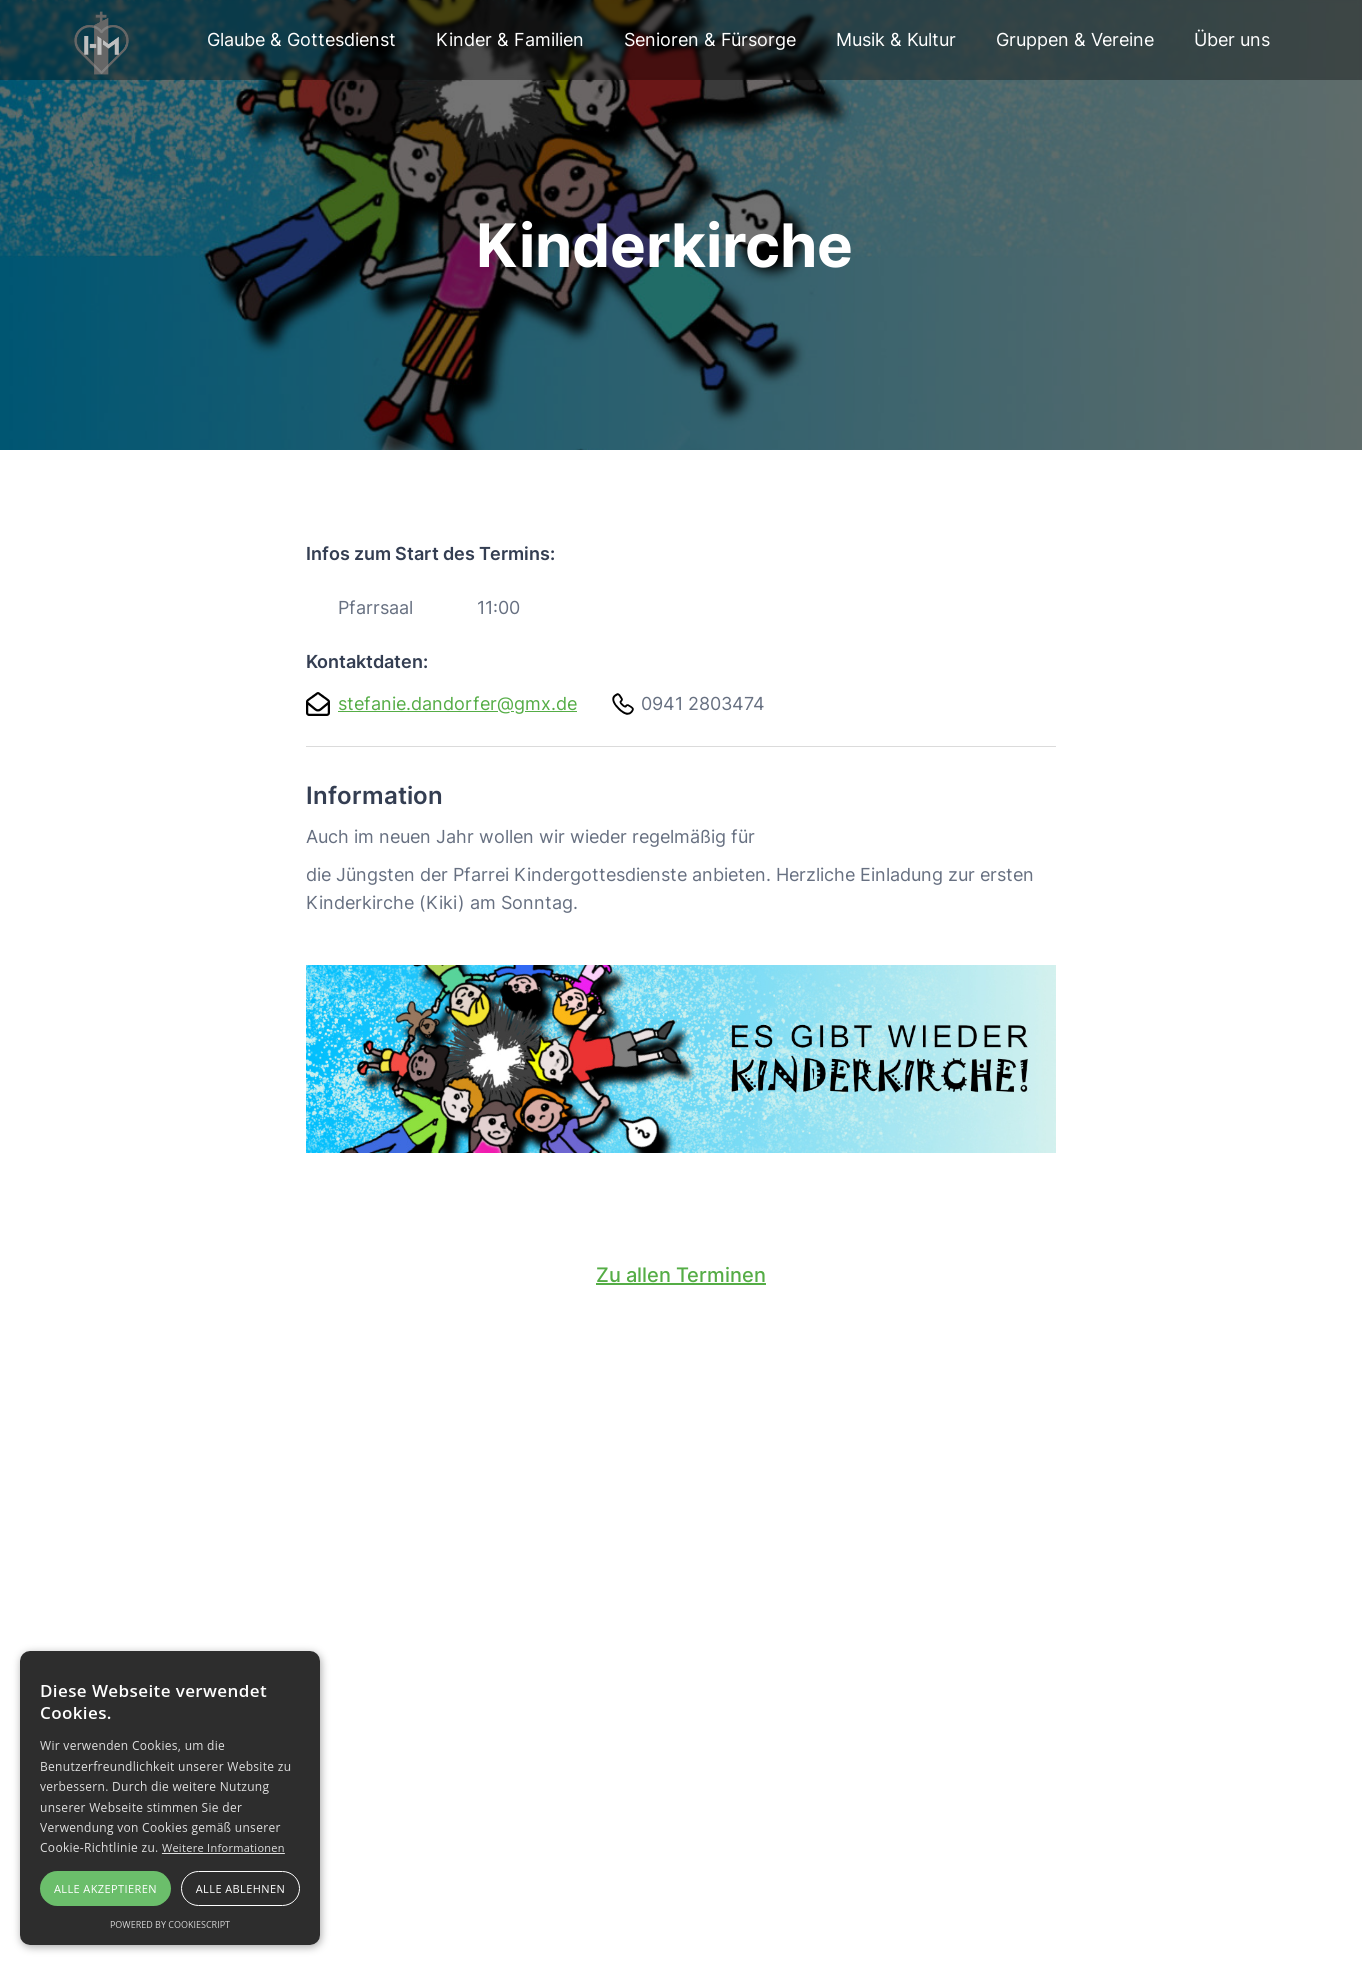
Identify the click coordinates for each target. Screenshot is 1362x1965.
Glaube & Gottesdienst (301, 39)
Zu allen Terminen (681, 1275)
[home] (103, 40)
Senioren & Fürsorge (710, 39)
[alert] (170, 1798)
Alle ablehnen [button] (240, 1888)
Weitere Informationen (223, 1847)
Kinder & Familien (510, 39)
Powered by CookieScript (170, 1924)
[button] (301, 40)
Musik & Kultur (896, 39)
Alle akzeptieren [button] (105, 1888)
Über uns (1232, 39)
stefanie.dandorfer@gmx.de (457, 703)
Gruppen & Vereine (1075, 39)
